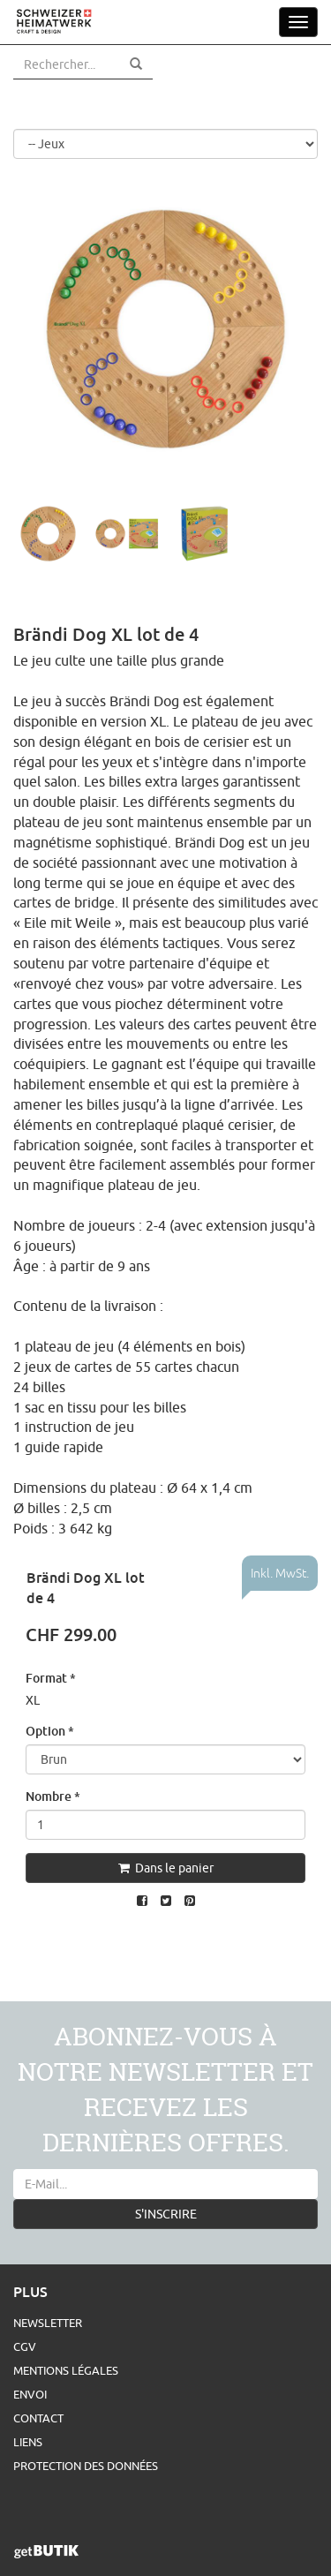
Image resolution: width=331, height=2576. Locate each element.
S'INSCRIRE (166, 2214)
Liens (27, 2442)
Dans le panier (166, 1868)
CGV (24, 2346)
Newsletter (47, 2323)
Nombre (53, 1796)
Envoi (30, 2394)
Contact (38, 2418)
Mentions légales (65, 2370)
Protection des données (85, 2466)
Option (50, 1730)
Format (51, 1677)
